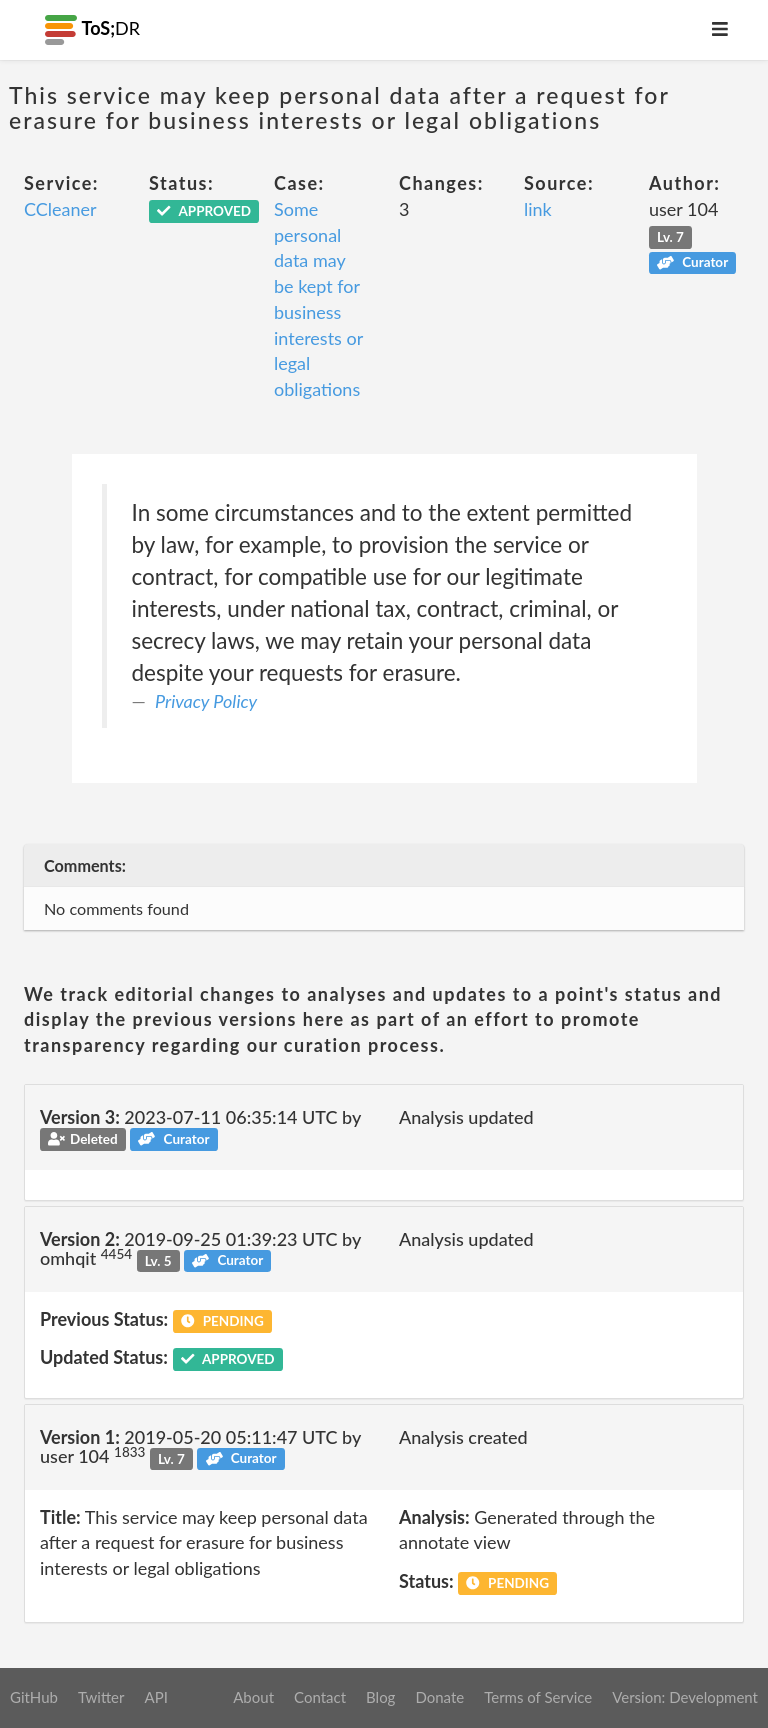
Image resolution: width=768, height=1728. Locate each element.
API (155, 1697)
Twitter (101, 1697)
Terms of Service (538, 1697)
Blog (380, 1697)
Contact (320, 1697)
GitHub (34, 1697)
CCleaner (60, 209)
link (538, 209)
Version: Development (685, 1697)
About (253, 1697)
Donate (439, 1697)
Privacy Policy (206, 701)
